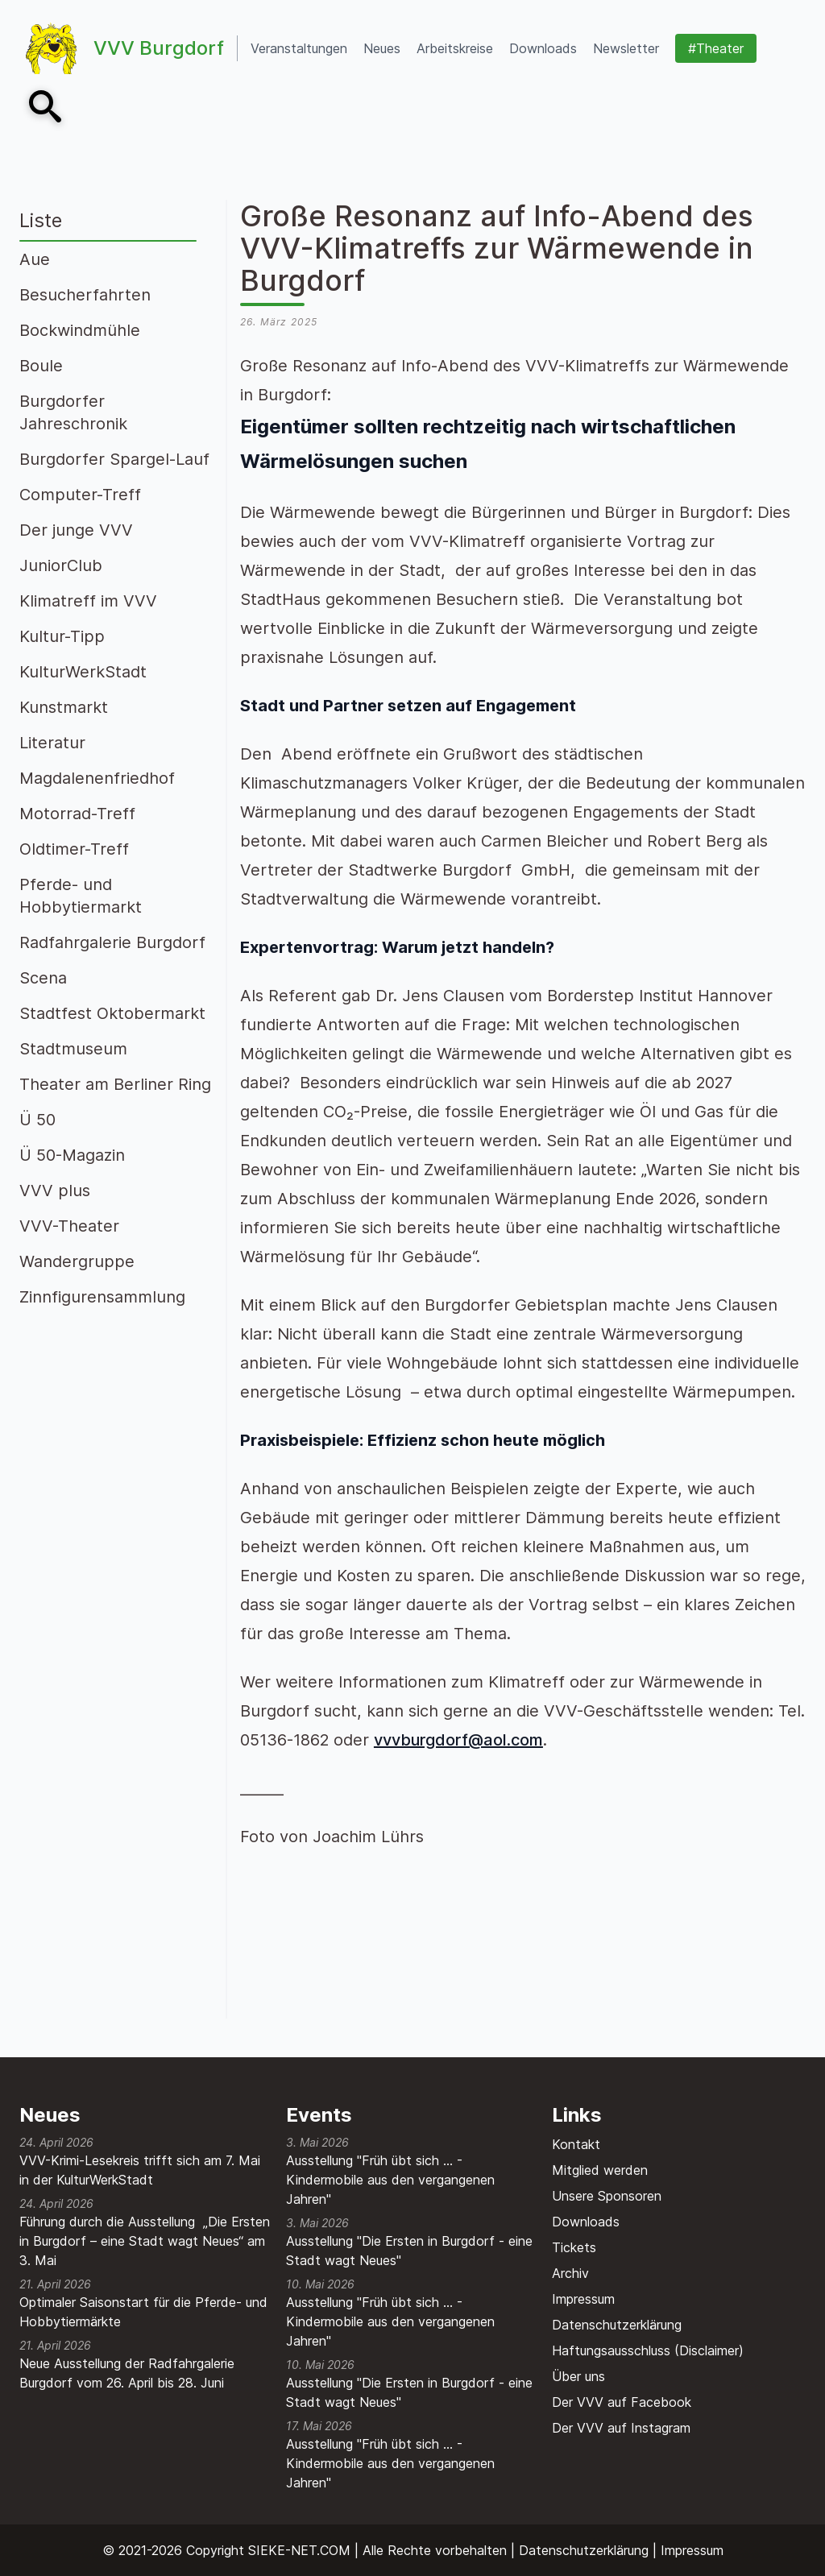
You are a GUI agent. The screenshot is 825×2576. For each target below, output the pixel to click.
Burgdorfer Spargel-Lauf (114, 459)
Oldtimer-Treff (74, 849)
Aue (34, 259)
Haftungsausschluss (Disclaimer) (648, 2350)
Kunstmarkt (63, 707)
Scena (43, 978)
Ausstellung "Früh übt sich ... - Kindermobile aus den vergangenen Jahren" (390, 2179)
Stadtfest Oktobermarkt (112, 1013)
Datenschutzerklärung (617, 2325)
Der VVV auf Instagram (621, 2428)
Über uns (578, 2376)
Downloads (586, 2222)
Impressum (583, 2299)
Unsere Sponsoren (606, 2196)
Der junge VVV (76, 530)
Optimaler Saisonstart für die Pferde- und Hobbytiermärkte (143, 2312)
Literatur (52, 742)
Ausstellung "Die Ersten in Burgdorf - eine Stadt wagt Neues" (409, 2250)
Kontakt (576, 2144)
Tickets (574, 2247)
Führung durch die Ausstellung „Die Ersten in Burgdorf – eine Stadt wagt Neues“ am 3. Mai (144, 2241)
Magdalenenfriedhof (97, 778)
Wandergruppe (77, 1261)
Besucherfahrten (85, 294)
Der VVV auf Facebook (621, 2402)
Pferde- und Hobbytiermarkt (80, 896)
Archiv (570, 2273)
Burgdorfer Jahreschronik (73, 412)
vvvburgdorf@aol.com (458, 1740)
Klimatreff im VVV (88, 601)
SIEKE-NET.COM (299, 2550)
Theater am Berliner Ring (115, 1084)
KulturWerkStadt (83, 671)
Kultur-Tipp (62, 636)
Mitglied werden (600, 2170)
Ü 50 (37, 1119)
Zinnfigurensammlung (102, 1297)
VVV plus (54, 1190)
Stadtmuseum (73, 1048)
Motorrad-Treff (77, 813)
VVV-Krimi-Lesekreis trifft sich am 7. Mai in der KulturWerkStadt (139, 2170)
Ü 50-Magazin (72, 1155)
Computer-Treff (80, 494)
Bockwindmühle (79, 330)
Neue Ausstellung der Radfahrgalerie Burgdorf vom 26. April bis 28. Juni (126, 2373)
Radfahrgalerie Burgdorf (112, 942)
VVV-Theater (69, 1226)
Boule (41, 365)
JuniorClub (60, 565)
